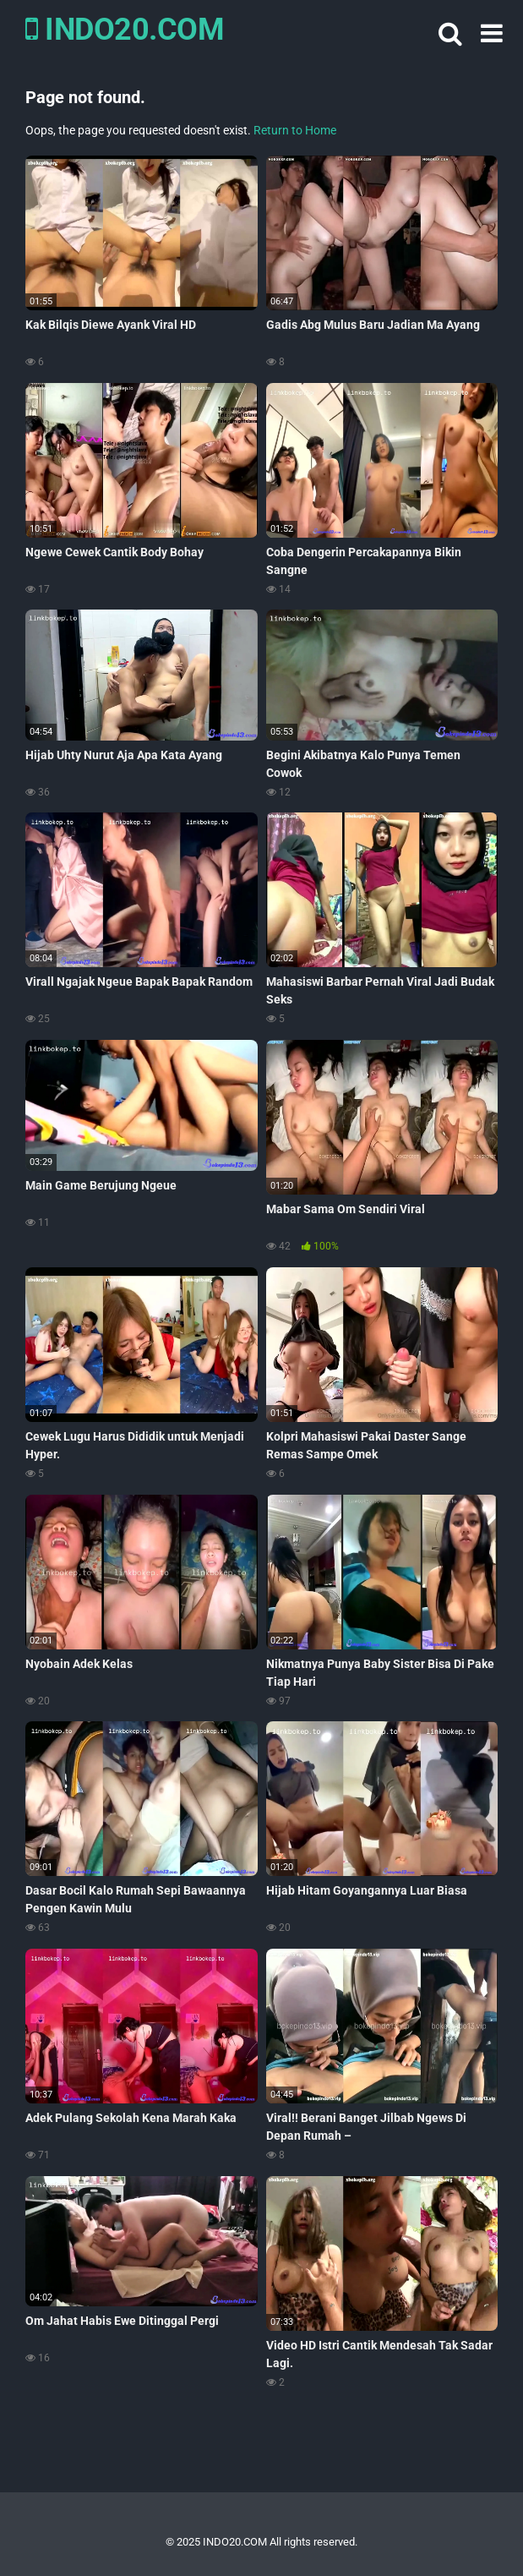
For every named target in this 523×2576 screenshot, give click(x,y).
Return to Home (294, 130)
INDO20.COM (124, 29)
